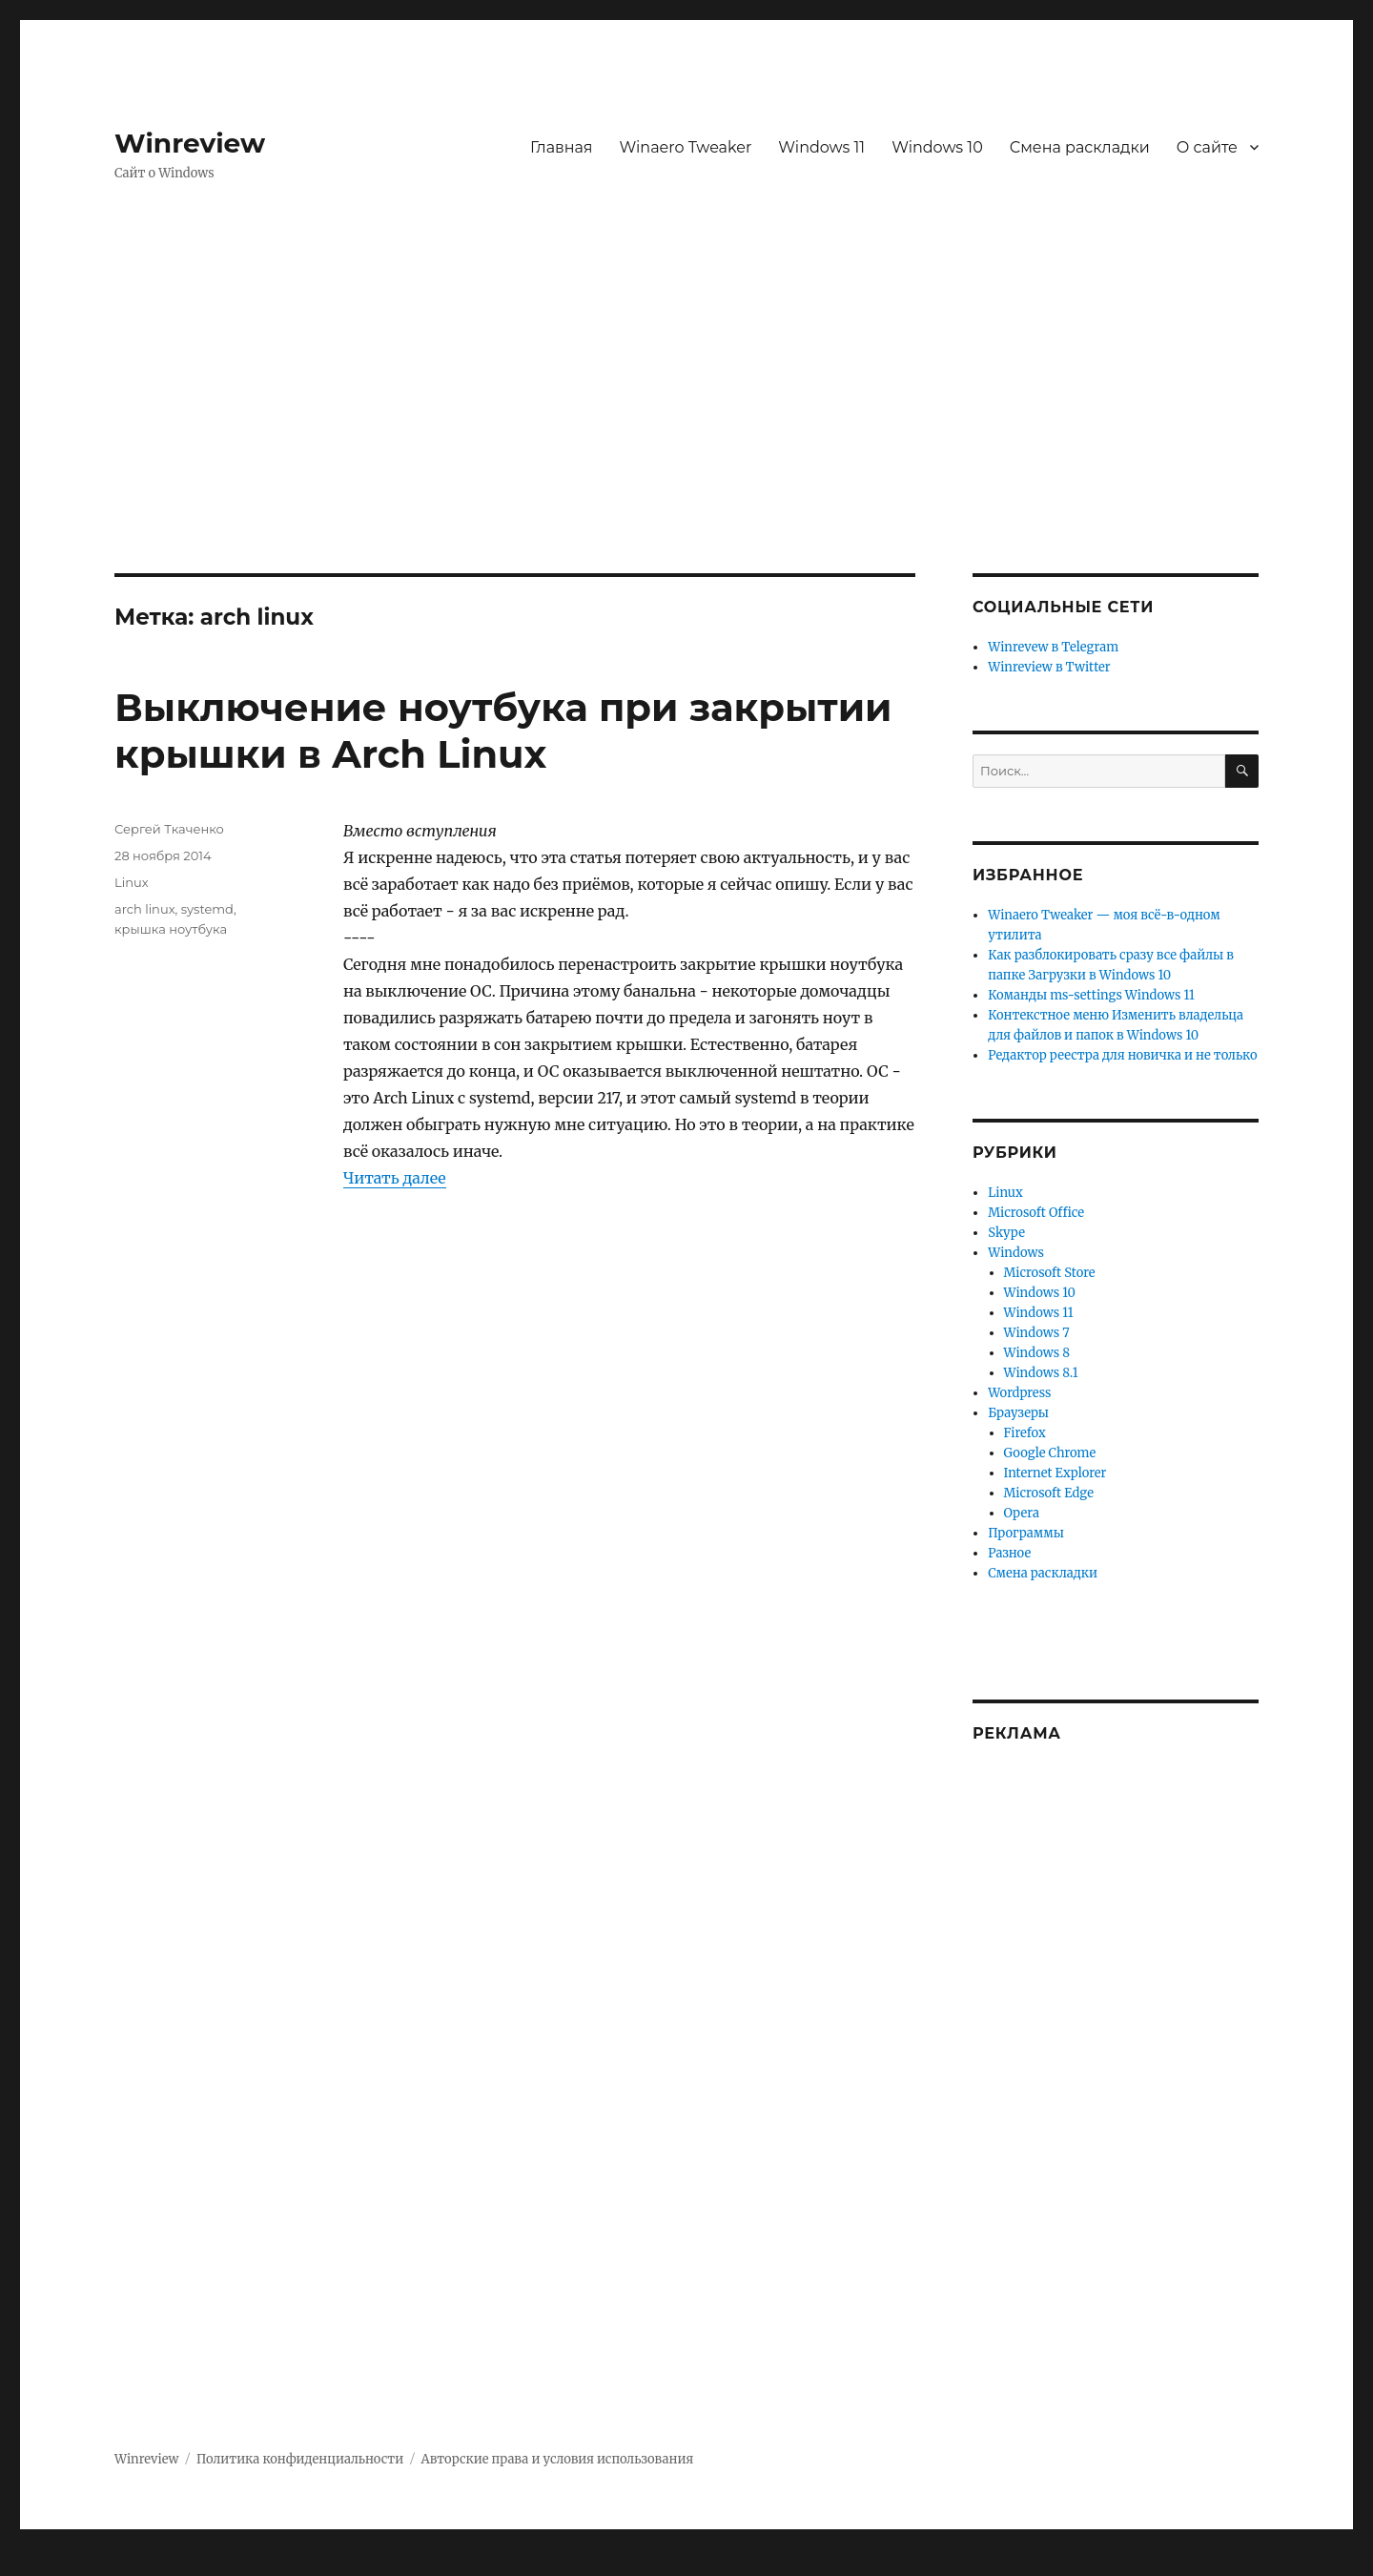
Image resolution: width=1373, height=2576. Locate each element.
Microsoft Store (1050, 1273)
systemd (207, 909)
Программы (1026, 1533)
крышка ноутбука (170, 929)
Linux (131, 882)
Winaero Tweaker (686, 147)
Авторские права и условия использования (557, 2459)
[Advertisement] (686, 432)
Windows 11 (821, 147)
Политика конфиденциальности (299, 2459)
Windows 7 (1037, 1333)
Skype (1006, 1233)
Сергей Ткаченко (169, 828)
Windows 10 (937, 147)
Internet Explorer (1055, 1473)
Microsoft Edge (1049, 1493)
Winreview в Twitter (1049, 667)
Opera (1021, 1513)
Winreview (189, 143)
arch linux (144, 909)
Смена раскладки (1080, 147)
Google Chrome (1050, 1453)
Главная (561, 147)
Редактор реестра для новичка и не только (1122, 1055)
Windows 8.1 (1041, 1373)
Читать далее (394, 1177)
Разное (1009, 1553)
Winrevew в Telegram (1053, 647)
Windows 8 (1037, 1353)
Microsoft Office (1036, 1213)
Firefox (1025, 1433)
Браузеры (1018, 1413)
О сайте (1207, 147)
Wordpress (1019, 1393)
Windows (1016, 1253)
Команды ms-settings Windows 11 (1091, 995)
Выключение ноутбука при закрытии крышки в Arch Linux (502, 730)
